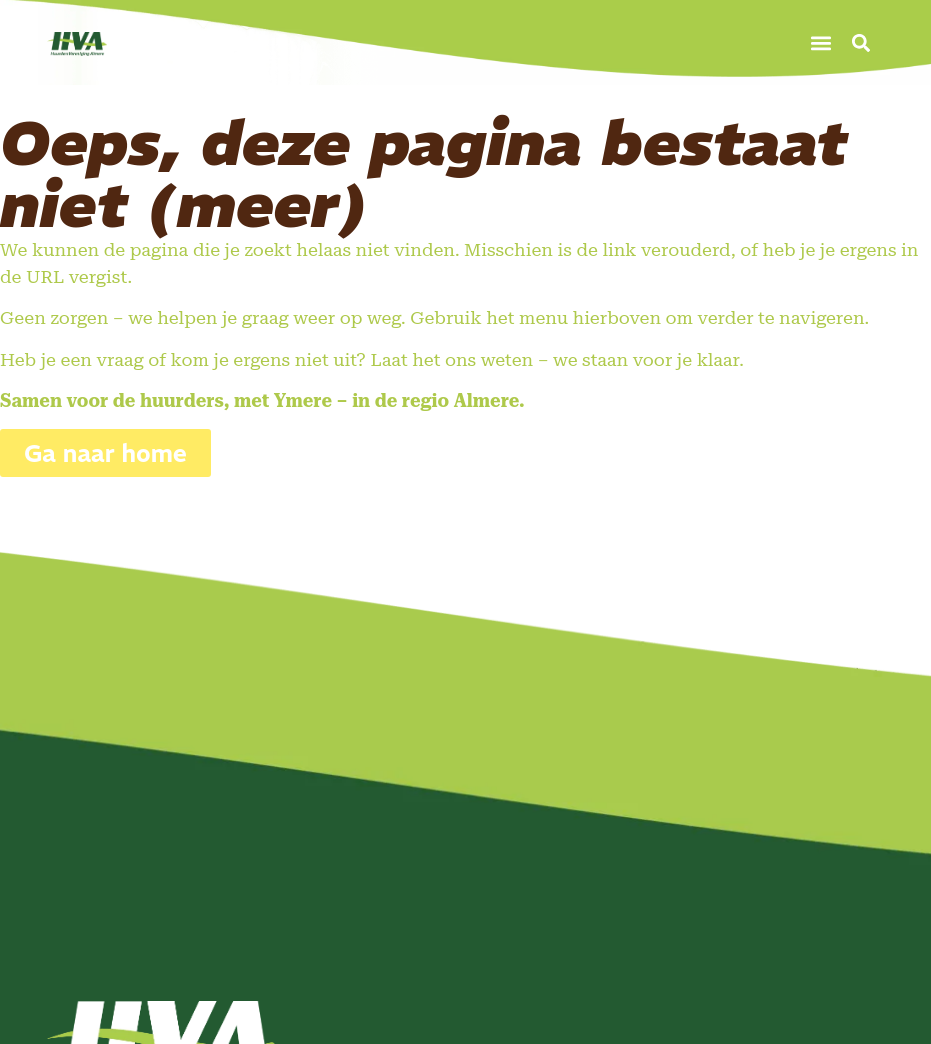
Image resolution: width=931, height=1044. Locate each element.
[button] (820, 42)
